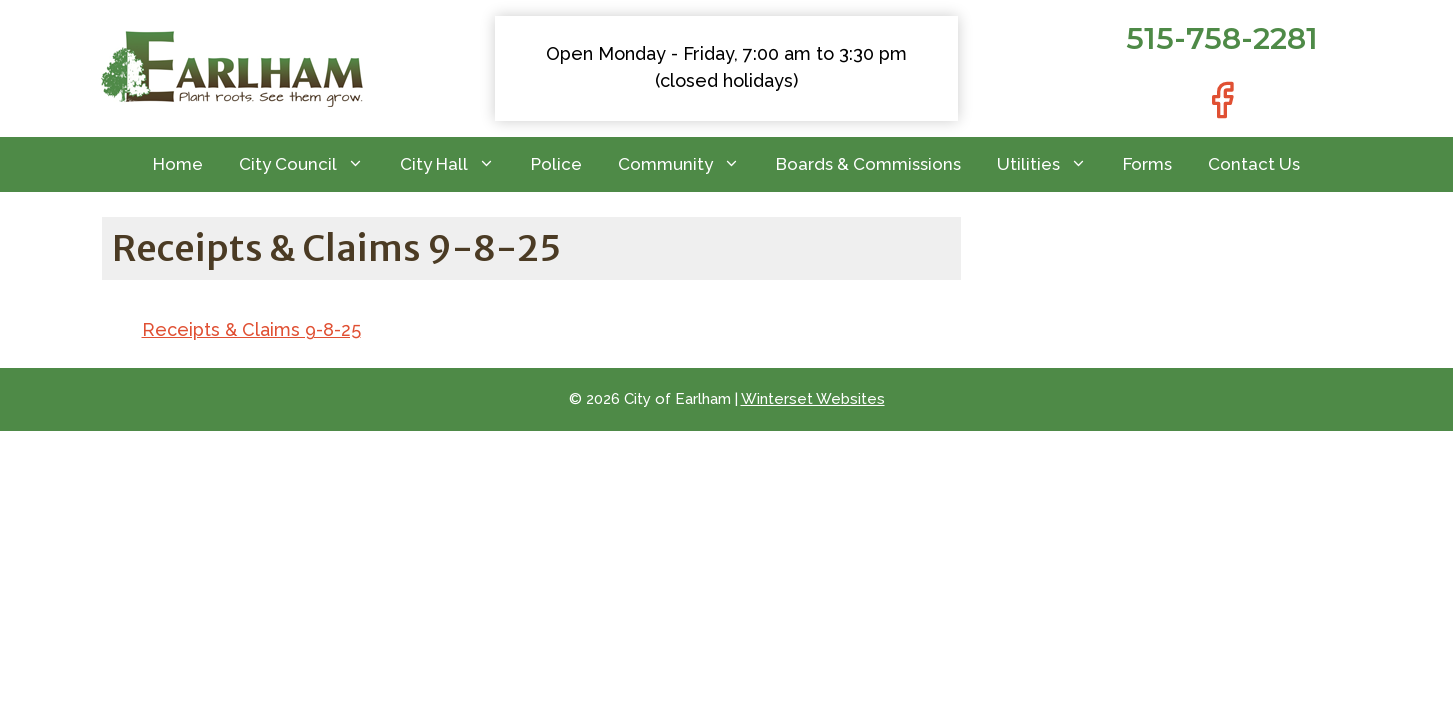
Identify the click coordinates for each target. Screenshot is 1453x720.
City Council (310, 164)
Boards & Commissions (868, 164)
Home (178, 164)
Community (688, 164)
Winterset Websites (813, 399)
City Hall (456, 164)
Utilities (1051, 164)
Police (556, 164)
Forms (1147, 164)
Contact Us (1254, 164)
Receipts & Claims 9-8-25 (251, 329)
